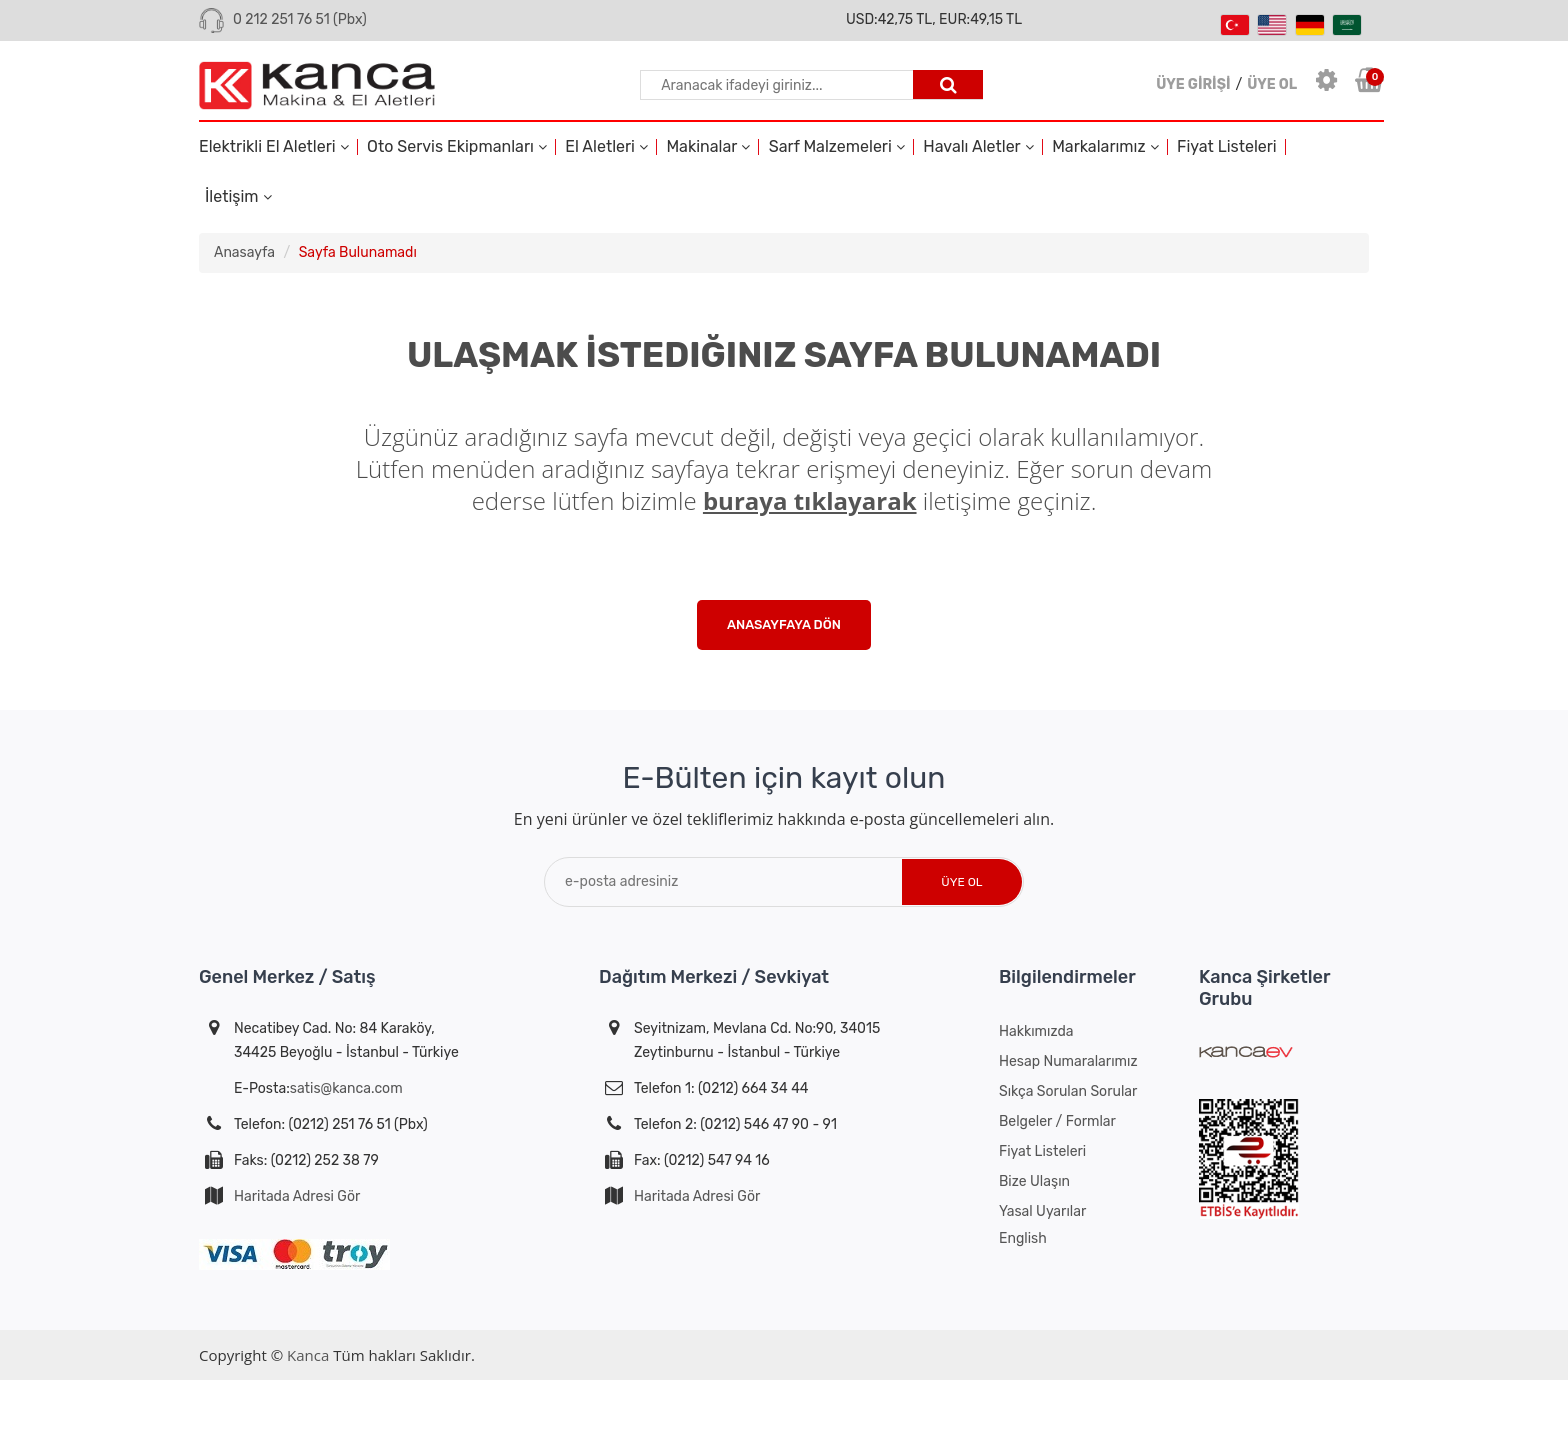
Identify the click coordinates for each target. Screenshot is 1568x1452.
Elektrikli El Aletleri (274, 147)
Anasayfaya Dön (784, 624)
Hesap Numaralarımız (1068, 1061)
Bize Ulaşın (1034, 1181)
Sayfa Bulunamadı (358, 252)
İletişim (238, 197)
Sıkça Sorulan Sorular (1068, 1091)
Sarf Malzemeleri (837, 147)
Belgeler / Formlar (1057, 1121)
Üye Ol (961, 882)
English (1023, 1238)
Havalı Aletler (978, 147)
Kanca (308, 1355)
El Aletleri (606, 147)
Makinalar (708, 147)
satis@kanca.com (346, 1088)
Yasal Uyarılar (1042, 1211)
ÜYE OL (1272, 84)
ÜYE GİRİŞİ (1193, 84)
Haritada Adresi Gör (297, 1196)
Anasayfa (244, 252)
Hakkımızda (1036, 1031)
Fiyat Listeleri (1227, 147)
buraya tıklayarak (810, 500)
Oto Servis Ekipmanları (457, 147)
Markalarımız (1105, 147)
